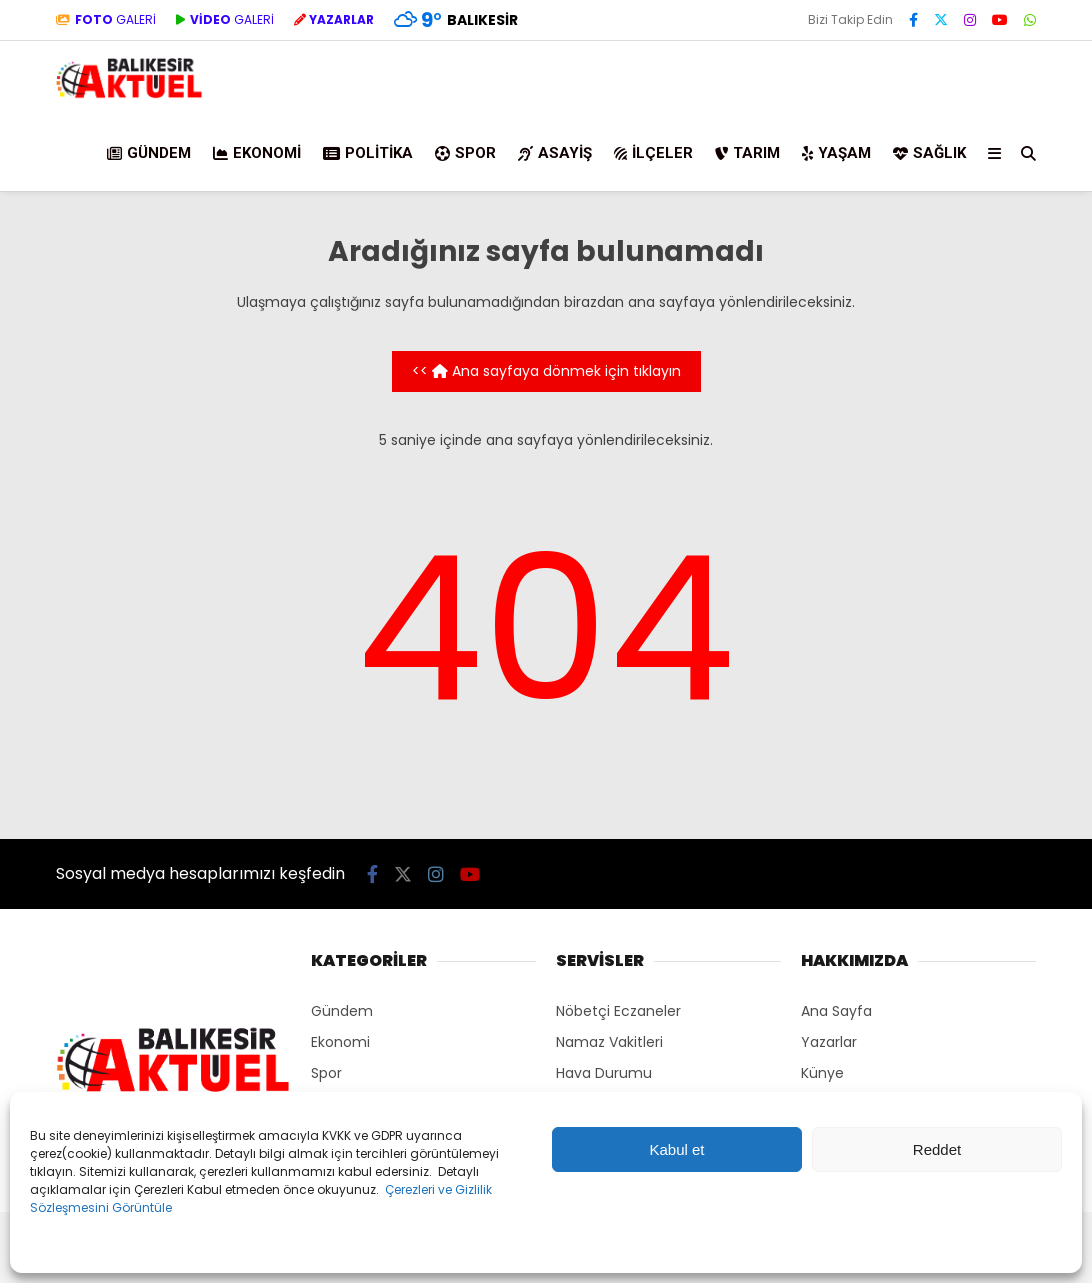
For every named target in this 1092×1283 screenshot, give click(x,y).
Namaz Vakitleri (609, 1042)
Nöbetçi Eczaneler (618, 1011)
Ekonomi (257, 153)
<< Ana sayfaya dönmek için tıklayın (546, 371)
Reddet (937, 1149)
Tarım (747, 153)
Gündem (149, 153)
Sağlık (929, 153)
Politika (368, 153)
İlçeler (653, 153)
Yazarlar (829, 1042)
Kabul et (676, 1149)
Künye (822, 1073)
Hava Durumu (604, 1073)
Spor (465, 153)
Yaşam (836, 153)
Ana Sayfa (836, 1011)
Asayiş (555, 153)
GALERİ (106, 19)
